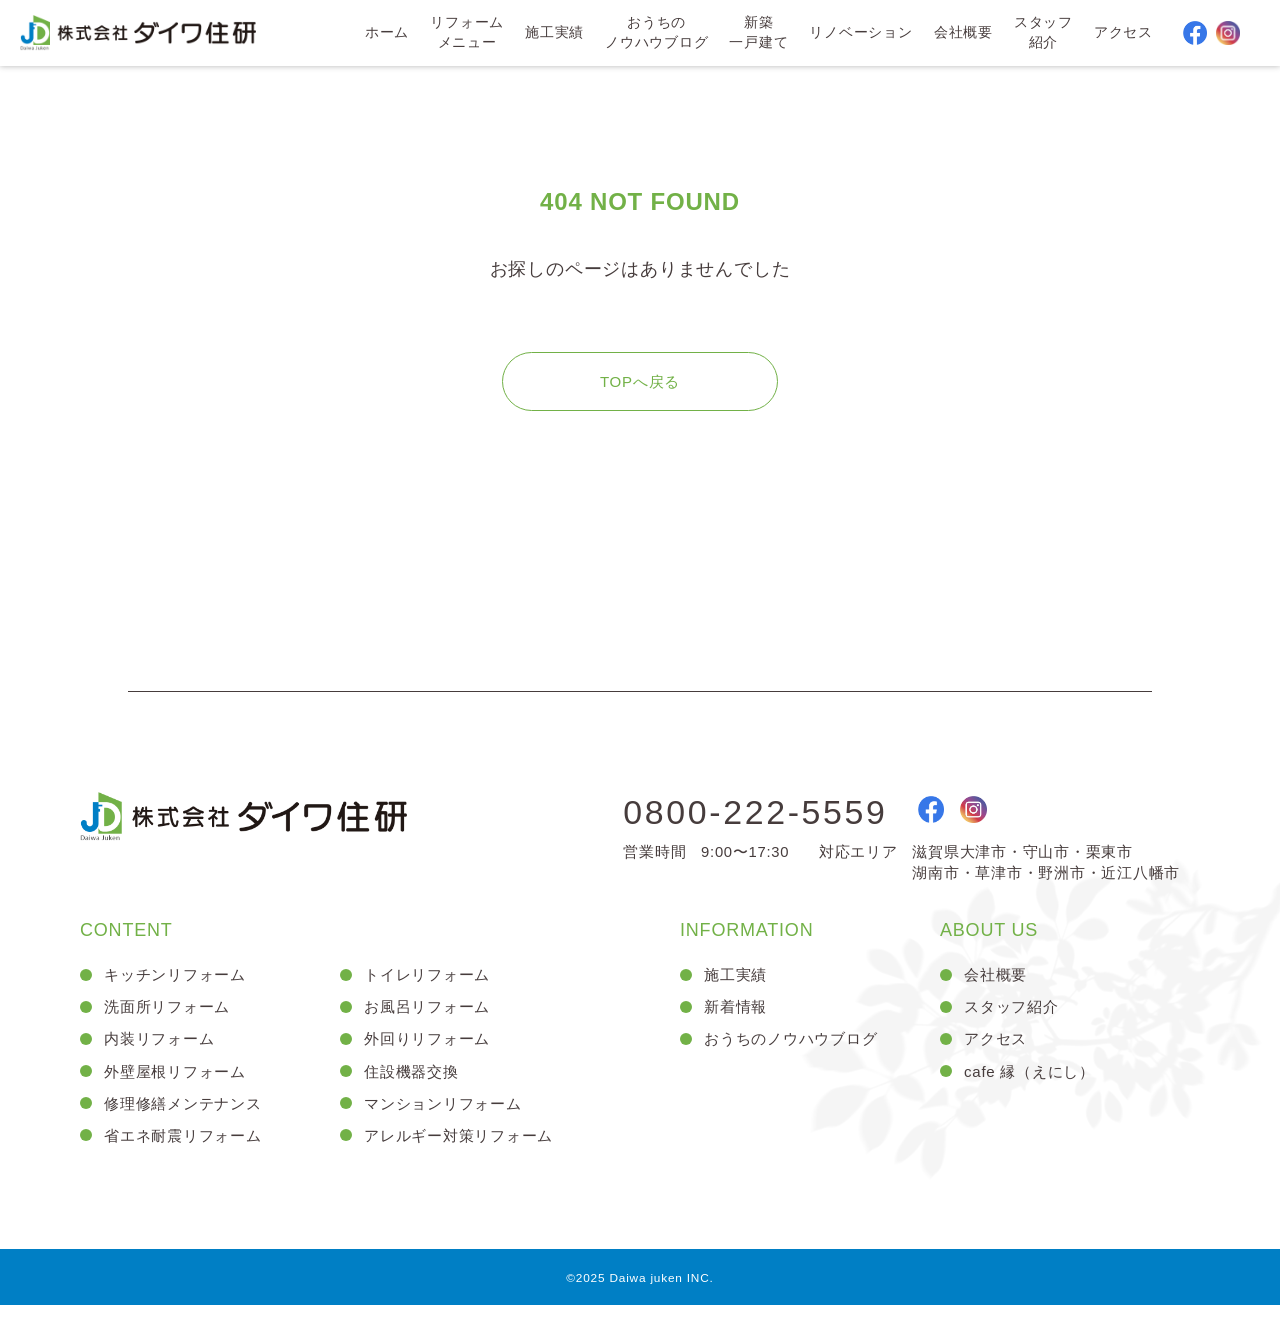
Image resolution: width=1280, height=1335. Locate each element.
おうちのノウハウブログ (655, 34)
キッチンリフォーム (179, 994)
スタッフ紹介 (1042, 34)
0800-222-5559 (768, 830)
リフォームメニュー (465, 34)
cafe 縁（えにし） (1034, 1096)
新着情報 (737, 1028)
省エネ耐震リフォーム (188, 1163)
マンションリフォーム (448, 1130)
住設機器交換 (414, 1096)
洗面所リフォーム (171, 1028)
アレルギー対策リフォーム (465, 1163)
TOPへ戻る (639, 396)
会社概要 (962, 34)
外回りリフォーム (431, 1062)
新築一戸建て (757, 34)
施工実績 (552, 34)
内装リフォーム (163, 1062)
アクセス (1122, 34)
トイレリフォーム (431, 994)
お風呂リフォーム (431, 1028)
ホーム (385, 34)
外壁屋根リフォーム (179, 1096)
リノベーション (860, 34)
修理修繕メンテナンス (188, 1130)
